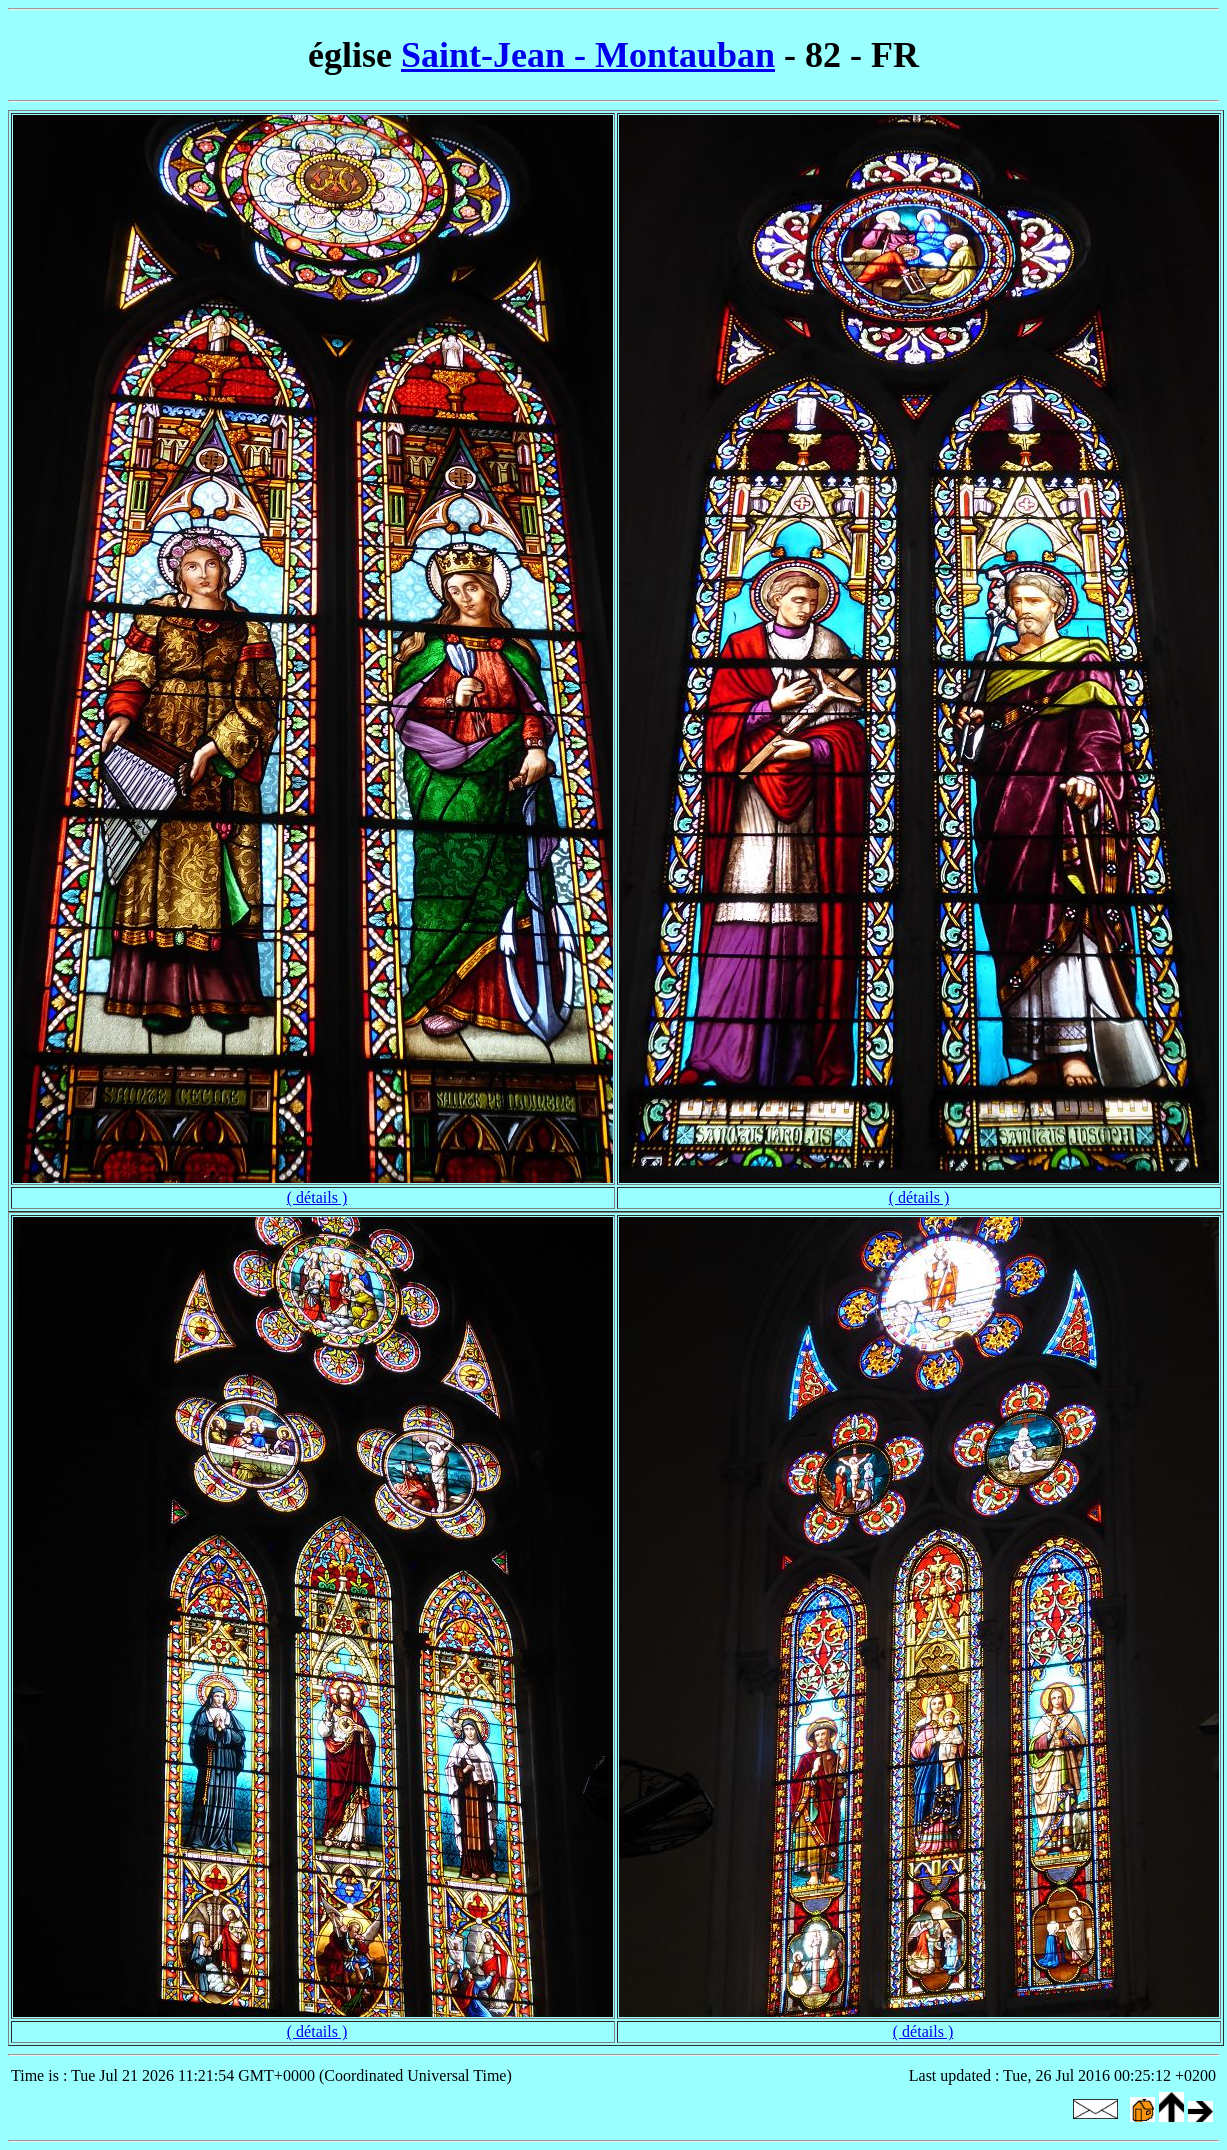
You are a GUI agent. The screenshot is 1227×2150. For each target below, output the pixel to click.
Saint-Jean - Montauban (588, 55)
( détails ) (317, 1197)
